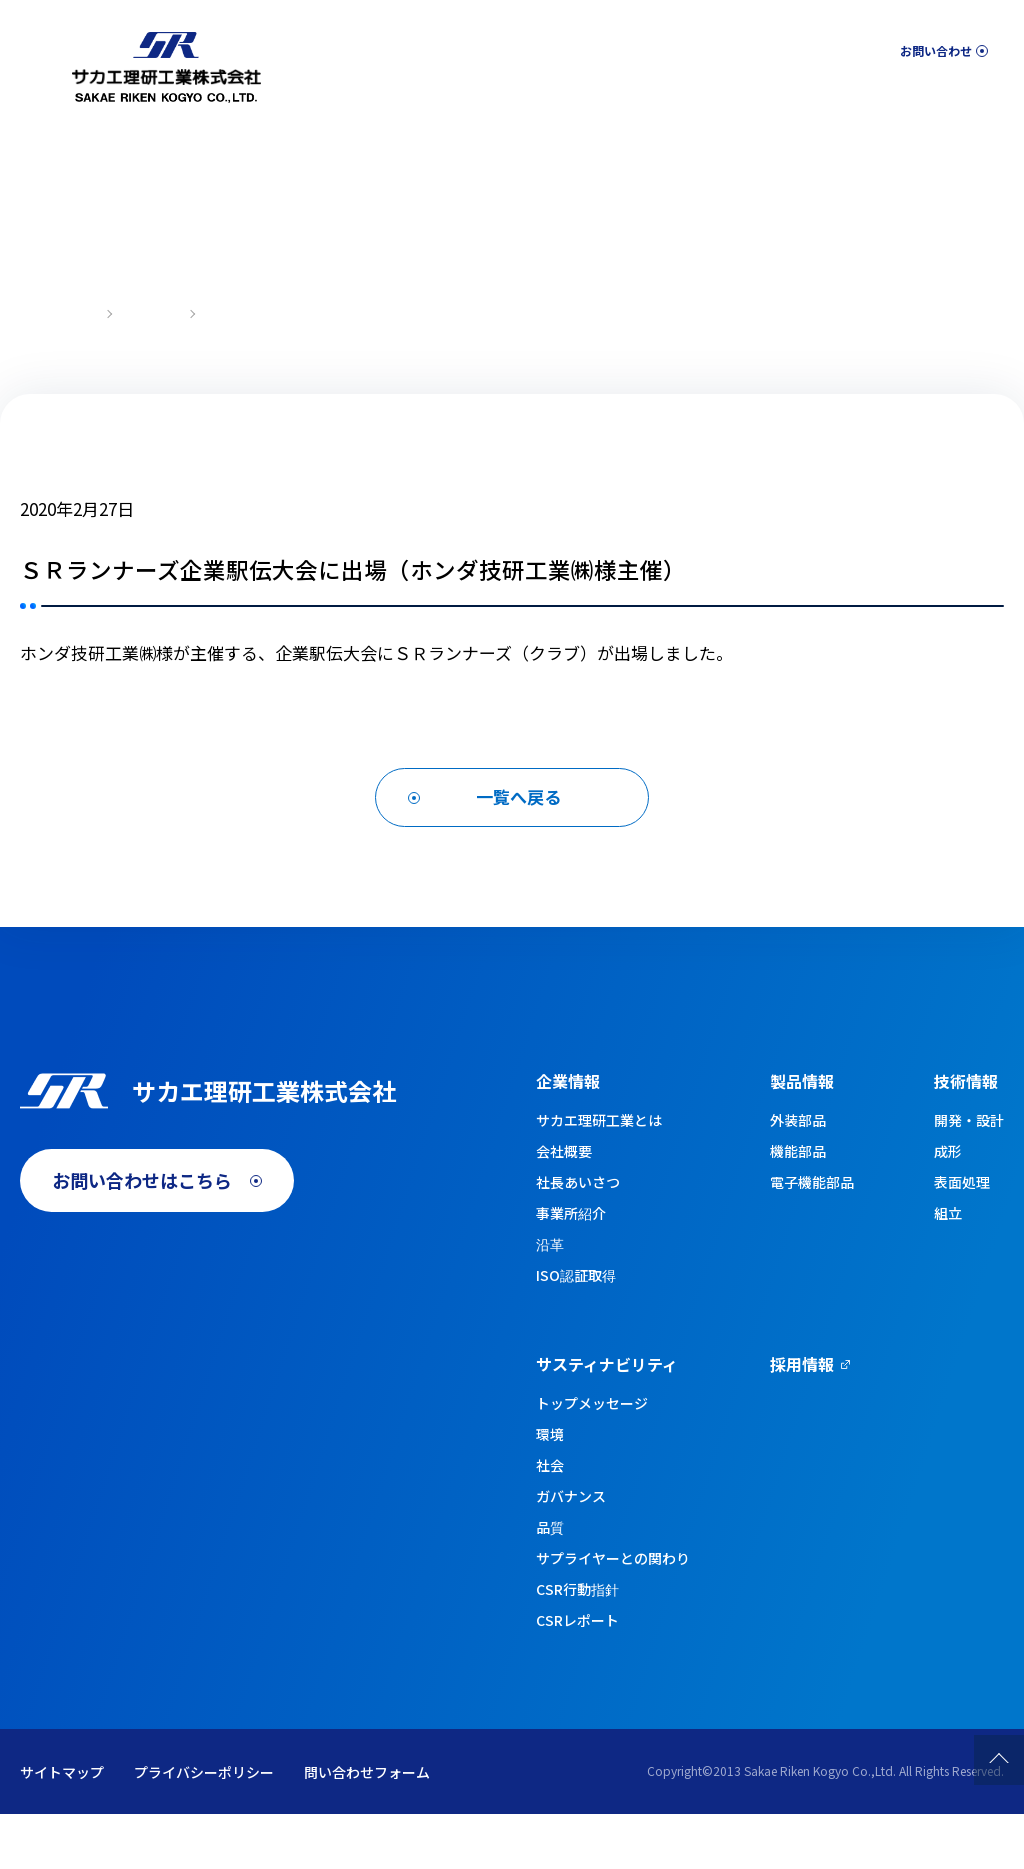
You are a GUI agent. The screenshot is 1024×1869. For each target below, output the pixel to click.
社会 (550, 1520)
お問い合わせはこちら (142, 1259)
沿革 (550, 1299)
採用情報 (970, 101)
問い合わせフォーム (367, 1827)
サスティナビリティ (812, 101)
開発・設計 (969, 1175)
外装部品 (798, 1175)
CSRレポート (577, 1675)
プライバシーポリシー (204, 1827)
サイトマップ (62, 1827)
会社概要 (564, 1206)
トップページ (56, 312)
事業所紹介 (571, 1268)
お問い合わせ (930, 44)
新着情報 (151, 312)
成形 (948, 1206)
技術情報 (655, 101)
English (815, 45)
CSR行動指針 (577, 1644)
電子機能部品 (812, 1237)
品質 (550, 1582)
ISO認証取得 (576, 1330)
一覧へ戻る (518, 841)
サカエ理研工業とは (599, 1175)
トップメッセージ (592, 1458)
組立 (948, 1268)
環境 (550, 1489)
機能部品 (798, 1206)
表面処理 (962, 1237)
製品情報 (539, 101)
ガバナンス (571, 1551)
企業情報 (423, 101)
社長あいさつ (578, 1237)
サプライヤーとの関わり (613, 1613)
